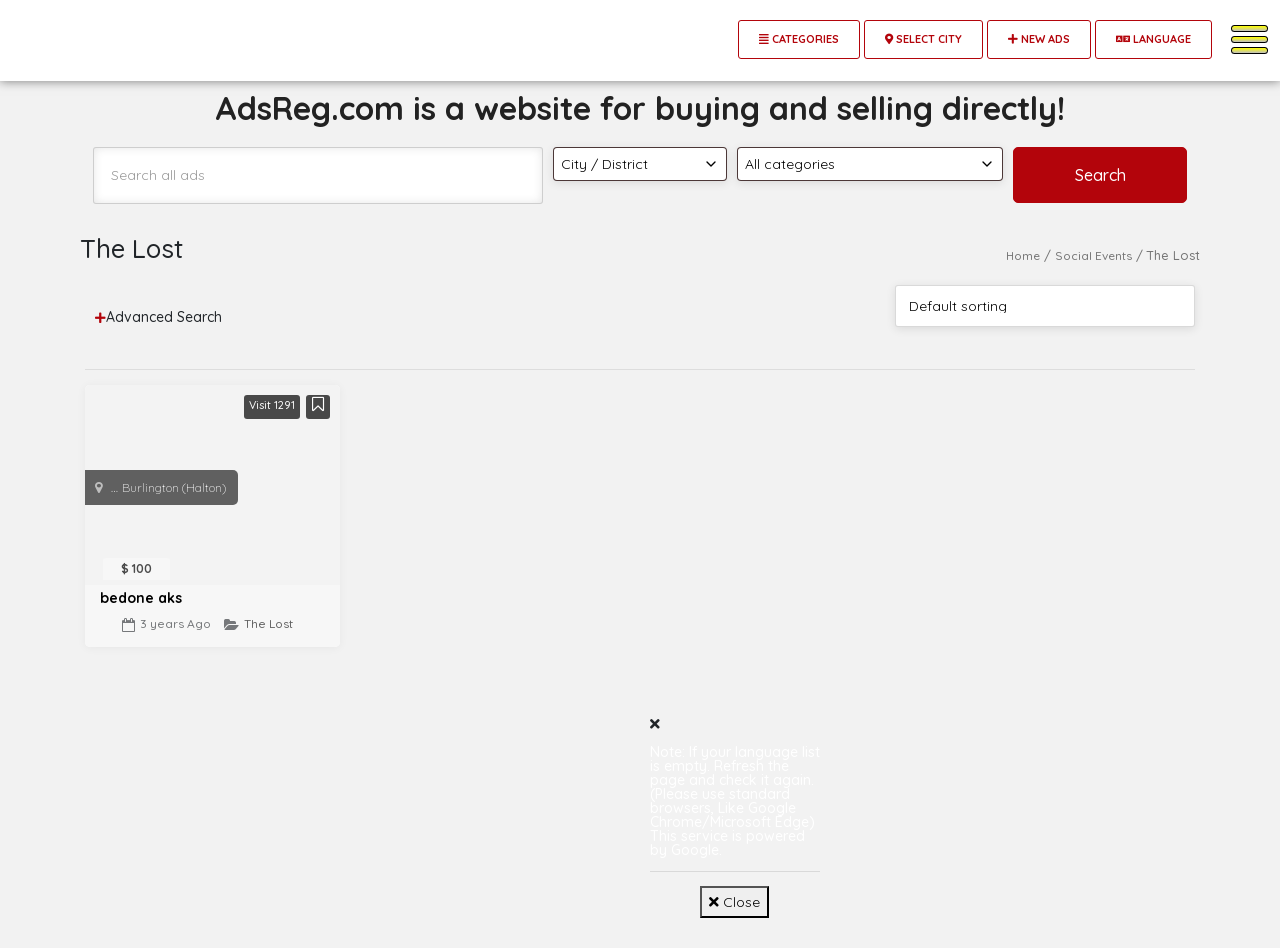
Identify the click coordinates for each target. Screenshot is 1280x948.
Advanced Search (158, 317)
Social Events (1093, 255)
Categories (799, 39)
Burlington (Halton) (174, 487)
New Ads (1039, 39)
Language (1153, 39)
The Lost (268, 624)
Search (1100, 175)
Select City (923, 39)
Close (734, 902)
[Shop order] (1045, 306)
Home (1023, 255)
